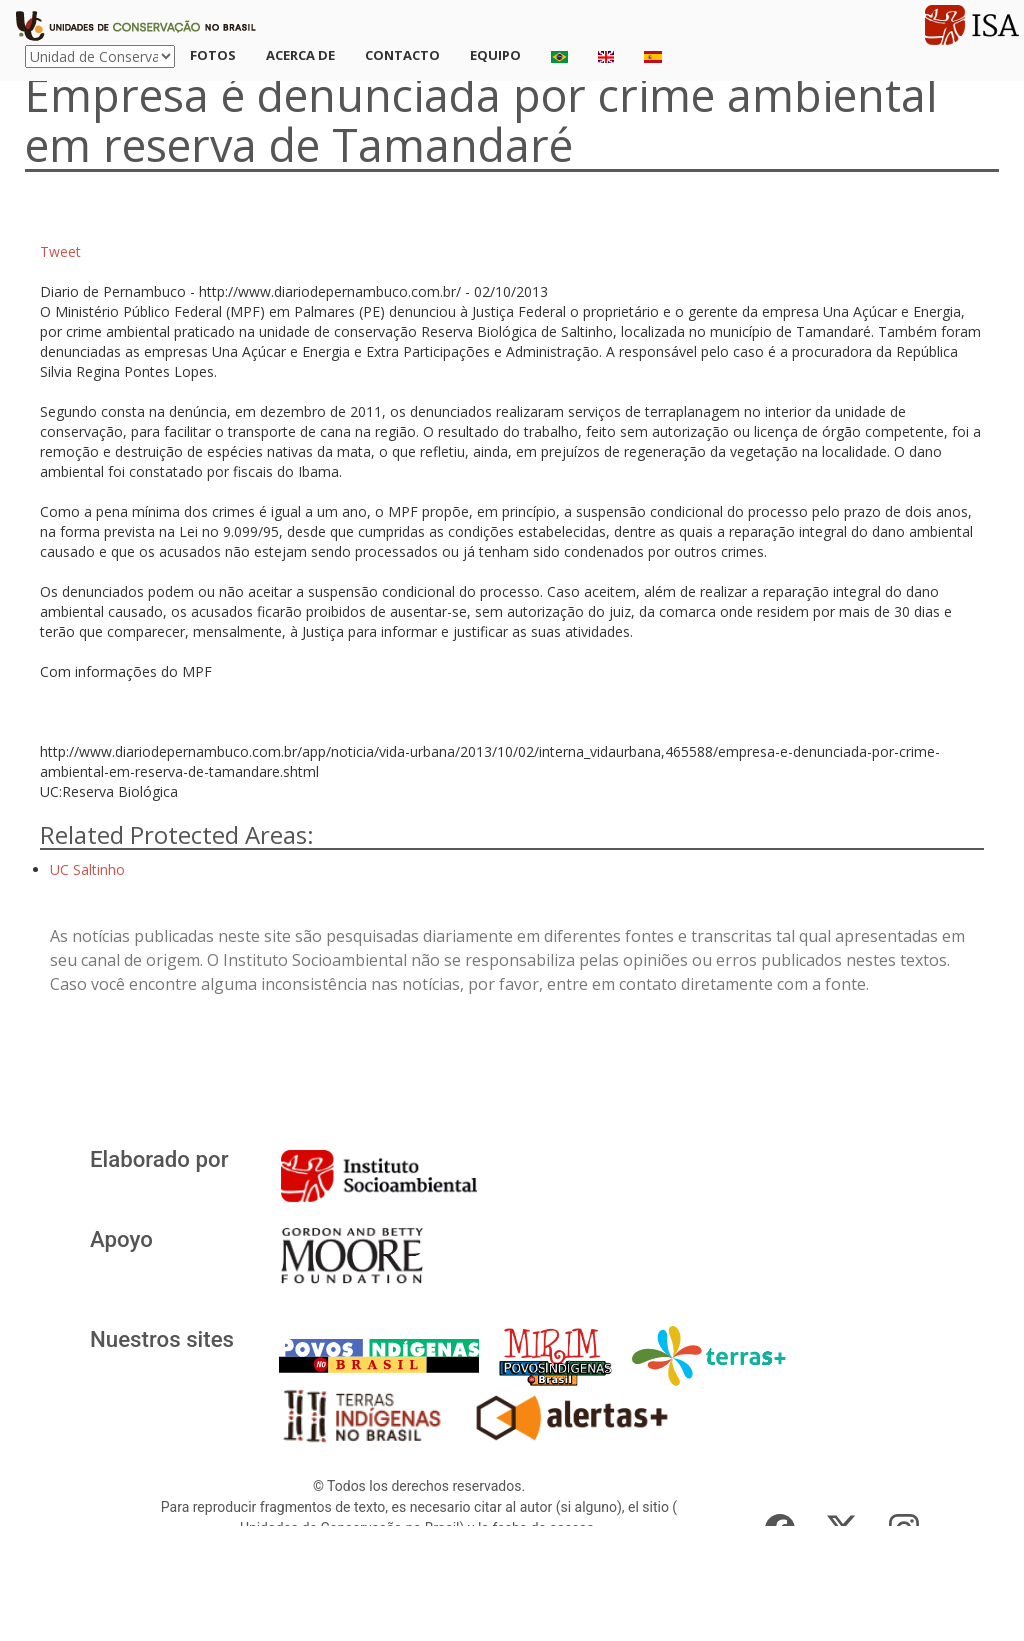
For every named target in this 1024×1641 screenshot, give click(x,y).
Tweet (60, 251)
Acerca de (300, 55)
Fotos (213, 55)
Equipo (495, 55)
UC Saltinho (87, 869)
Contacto (402, 55)
